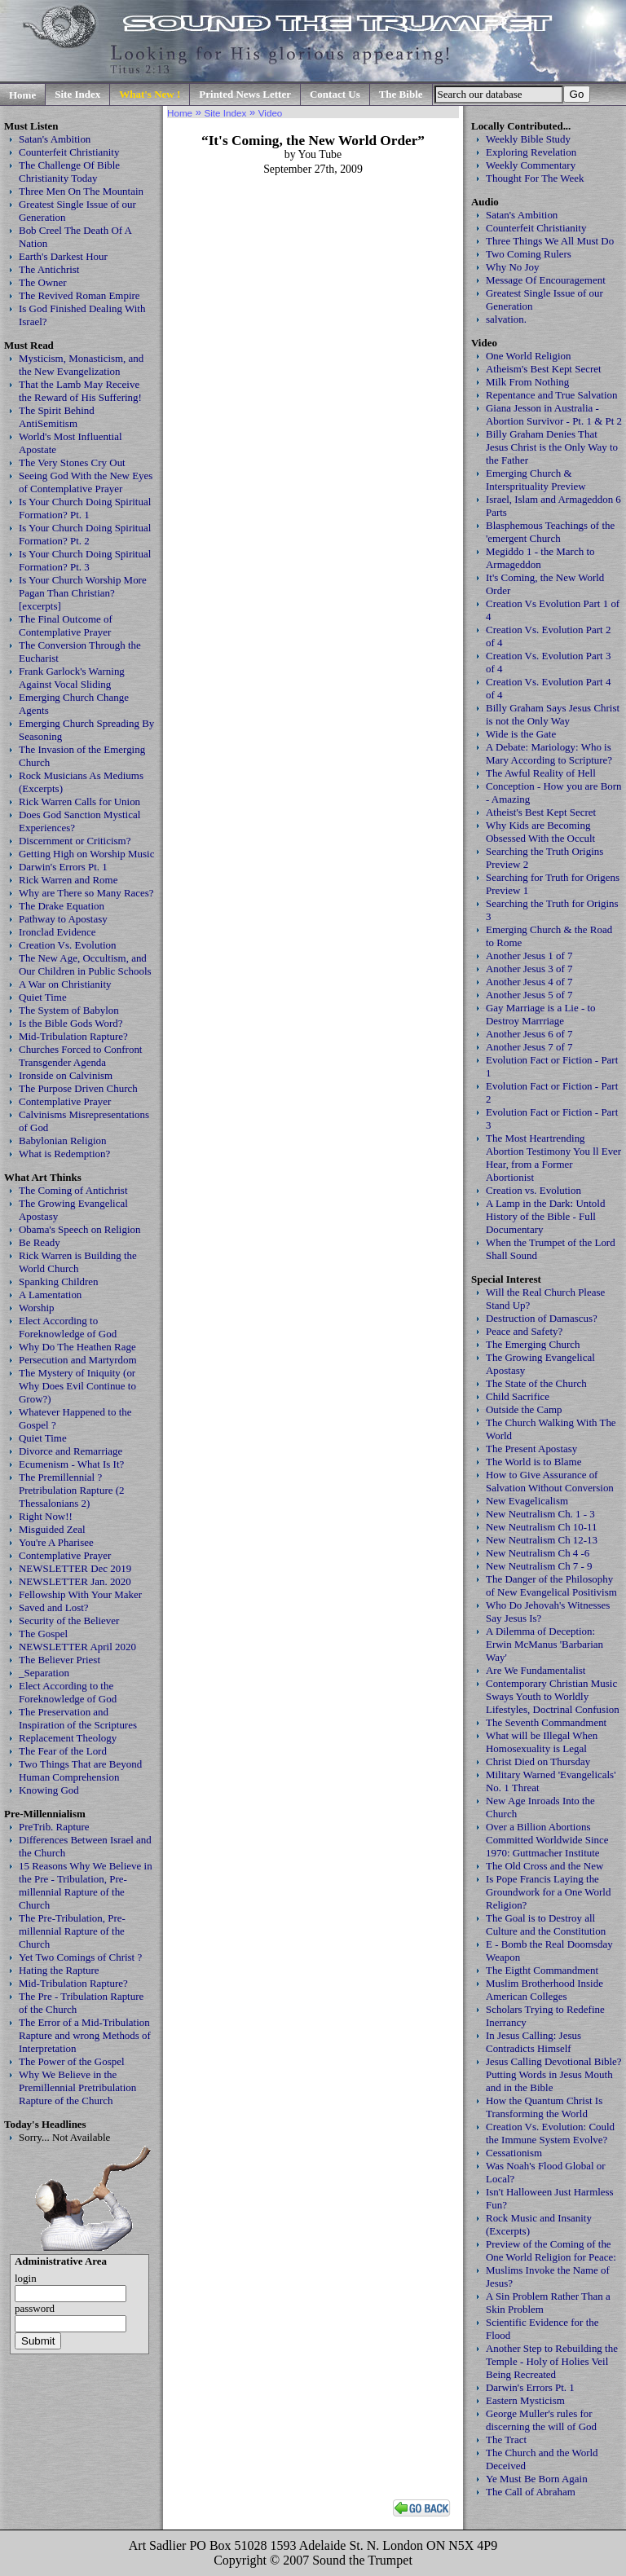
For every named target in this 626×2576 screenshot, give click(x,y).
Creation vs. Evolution (533, 1190)
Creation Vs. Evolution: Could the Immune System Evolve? (550, 2133)
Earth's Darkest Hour (63, 256)
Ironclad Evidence (57, 932)
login (26, 2278)
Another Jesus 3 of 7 (529, 968)
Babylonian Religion (63, 1140)
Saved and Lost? (54, 1607)
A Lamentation (50, 1294)
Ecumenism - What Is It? (71, 1464)
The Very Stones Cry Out (72, 462)
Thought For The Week (535, 178)
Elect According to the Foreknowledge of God (68, 1692)
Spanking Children (59, 1281)
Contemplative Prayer (65, 1101)
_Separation (44, 1673)
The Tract (506, 2439)
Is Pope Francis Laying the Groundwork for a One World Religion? (548, 1892)
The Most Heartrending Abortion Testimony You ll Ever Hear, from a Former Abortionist (553, 1157)
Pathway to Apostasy (63, 919)
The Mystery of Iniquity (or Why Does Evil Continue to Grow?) (77, 1386)
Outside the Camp (524, 1409)
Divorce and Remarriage (70, 1451)
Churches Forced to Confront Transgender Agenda (80, 1055)
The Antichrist (49, 269)
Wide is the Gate (521, 734)
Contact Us (335, 94)
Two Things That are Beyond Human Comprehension (80, 1770)
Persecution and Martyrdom (78, 1360)
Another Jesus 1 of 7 (529, 955)
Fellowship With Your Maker (80, 1594)
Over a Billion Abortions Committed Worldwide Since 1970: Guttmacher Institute (547, 1840)
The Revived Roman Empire (79, 295)
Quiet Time (43, 997)
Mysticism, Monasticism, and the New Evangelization (81, 364)
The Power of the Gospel (72, 2061)
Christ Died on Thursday (538, 1761)
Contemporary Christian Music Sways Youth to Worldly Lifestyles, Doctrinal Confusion (552, 1696)
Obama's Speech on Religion (79, 1229)
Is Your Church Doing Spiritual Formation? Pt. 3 (85, 560)
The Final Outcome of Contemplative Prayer (65, 625)
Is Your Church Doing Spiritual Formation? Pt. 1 (85, 508)
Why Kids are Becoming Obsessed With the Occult (540, 831)
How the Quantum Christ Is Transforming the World (544, 2107)
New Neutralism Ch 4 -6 (537, 1553)
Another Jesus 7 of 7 (529, 1047)
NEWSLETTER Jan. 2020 (75, 1581)
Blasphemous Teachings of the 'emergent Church (550, 531)
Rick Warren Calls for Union (79, 801)
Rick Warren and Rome (68, 880)
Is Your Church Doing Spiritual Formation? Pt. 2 (85, 534)
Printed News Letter (245, 94)
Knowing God (49, 1790)
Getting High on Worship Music (86, 854)
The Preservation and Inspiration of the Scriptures (78, 1718)
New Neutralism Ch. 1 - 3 (540, 1514)
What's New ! (149, 94)
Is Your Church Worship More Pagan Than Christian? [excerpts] (83, 593)
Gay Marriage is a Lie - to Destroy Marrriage (541, 1014)
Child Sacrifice (517, 1396)
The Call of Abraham (530, 2492)
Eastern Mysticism (525, 2400)
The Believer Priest (59, 1659)
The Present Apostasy (531, 1448)
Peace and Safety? (524, 1331)
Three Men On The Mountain (81, 191)
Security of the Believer (69, 1620)
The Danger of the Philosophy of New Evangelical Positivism (551, 1585)
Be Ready (39, 1242)
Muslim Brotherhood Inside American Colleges (544, 1989)
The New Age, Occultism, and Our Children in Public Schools (85, 964)
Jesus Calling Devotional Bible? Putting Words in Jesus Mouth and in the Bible (554, 2074)
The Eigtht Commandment (542, 1970)
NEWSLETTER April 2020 (77, 1646)
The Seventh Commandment (546, 1722)
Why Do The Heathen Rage (77, 1347)
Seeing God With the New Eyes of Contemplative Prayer (85, 482)
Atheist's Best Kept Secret (541, 812)
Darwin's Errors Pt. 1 (63, 867)
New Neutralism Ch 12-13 (541, 1540)
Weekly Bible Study (528, 139)
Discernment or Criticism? (74, 840)
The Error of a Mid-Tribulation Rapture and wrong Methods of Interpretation (85, 2035)
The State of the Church (536, 1383)
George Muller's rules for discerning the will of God (541, 2420)
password (35, 2308)
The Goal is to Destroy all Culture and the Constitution (546, 1924)
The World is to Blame (533, 1461)
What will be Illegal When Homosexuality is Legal (541, 1742)
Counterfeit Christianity (69, 152)
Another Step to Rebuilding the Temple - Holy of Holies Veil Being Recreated (552, 2361)
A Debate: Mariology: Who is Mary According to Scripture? (549, 753)
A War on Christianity (65, 984)
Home (22, 95)
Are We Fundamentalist (535, 1670)
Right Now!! (46, 1516)
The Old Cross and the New (544, 1866)
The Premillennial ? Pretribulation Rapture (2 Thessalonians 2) (72, 1490)
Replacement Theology (68, 1738)
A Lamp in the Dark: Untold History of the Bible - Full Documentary (545, 1216)
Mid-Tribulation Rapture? (73, 1036)
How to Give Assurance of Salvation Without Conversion (550, 1481)
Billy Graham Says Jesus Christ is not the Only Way (552, 714)
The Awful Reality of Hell (541, 773)
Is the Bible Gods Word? (71, 1023)
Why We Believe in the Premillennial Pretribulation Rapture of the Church (77, 2087)
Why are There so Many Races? (86, 893)
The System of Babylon (69, 1010)
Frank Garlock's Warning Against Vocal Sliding (72, 677)
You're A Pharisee (56, 1542)
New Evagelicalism (527, 1501)
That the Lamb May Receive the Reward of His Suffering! (80, 390)
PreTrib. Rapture (54, 1827)
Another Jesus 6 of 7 (529, 1034)
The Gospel (43, 1633)
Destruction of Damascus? (541, 1318)
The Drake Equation (61, 906)
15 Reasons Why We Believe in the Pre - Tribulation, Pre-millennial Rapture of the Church (85, 1885)
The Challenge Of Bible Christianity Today (69, 171)
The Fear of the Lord (63, 1751)
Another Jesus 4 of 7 (529, 981)
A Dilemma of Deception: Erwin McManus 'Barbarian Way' (544, 1644)
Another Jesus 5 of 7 (529, 995)
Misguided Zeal (52, 1529)
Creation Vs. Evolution (68, 945)
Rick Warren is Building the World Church (78, 1262)
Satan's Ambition (54, 139)
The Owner (43, 282)
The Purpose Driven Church (78, 1088)
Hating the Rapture (59, 1970)
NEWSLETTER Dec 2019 (75, 1568)
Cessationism (514, 2153)
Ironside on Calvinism (65, 1075)
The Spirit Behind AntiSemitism (57, 416)
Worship (37, 1307)
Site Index (77, 94)
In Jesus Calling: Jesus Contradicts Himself (533, 2041)
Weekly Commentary (530, 165)
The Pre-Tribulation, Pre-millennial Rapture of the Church (72, 1931)
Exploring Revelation (531, 152)
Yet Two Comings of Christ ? (80, 1957)
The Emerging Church (533, 1344)
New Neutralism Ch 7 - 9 (539, 1566)
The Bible (401, 94)
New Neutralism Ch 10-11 (541, 1527)
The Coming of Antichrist (73, 1190)
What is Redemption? (64, 1153)
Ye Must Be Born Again (537, 2479)
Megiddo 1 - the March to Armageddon (540, 557)
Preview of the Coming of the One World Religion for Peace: (551, 2250)
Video (270, 113)
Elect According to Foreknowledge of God (68, 1327)
